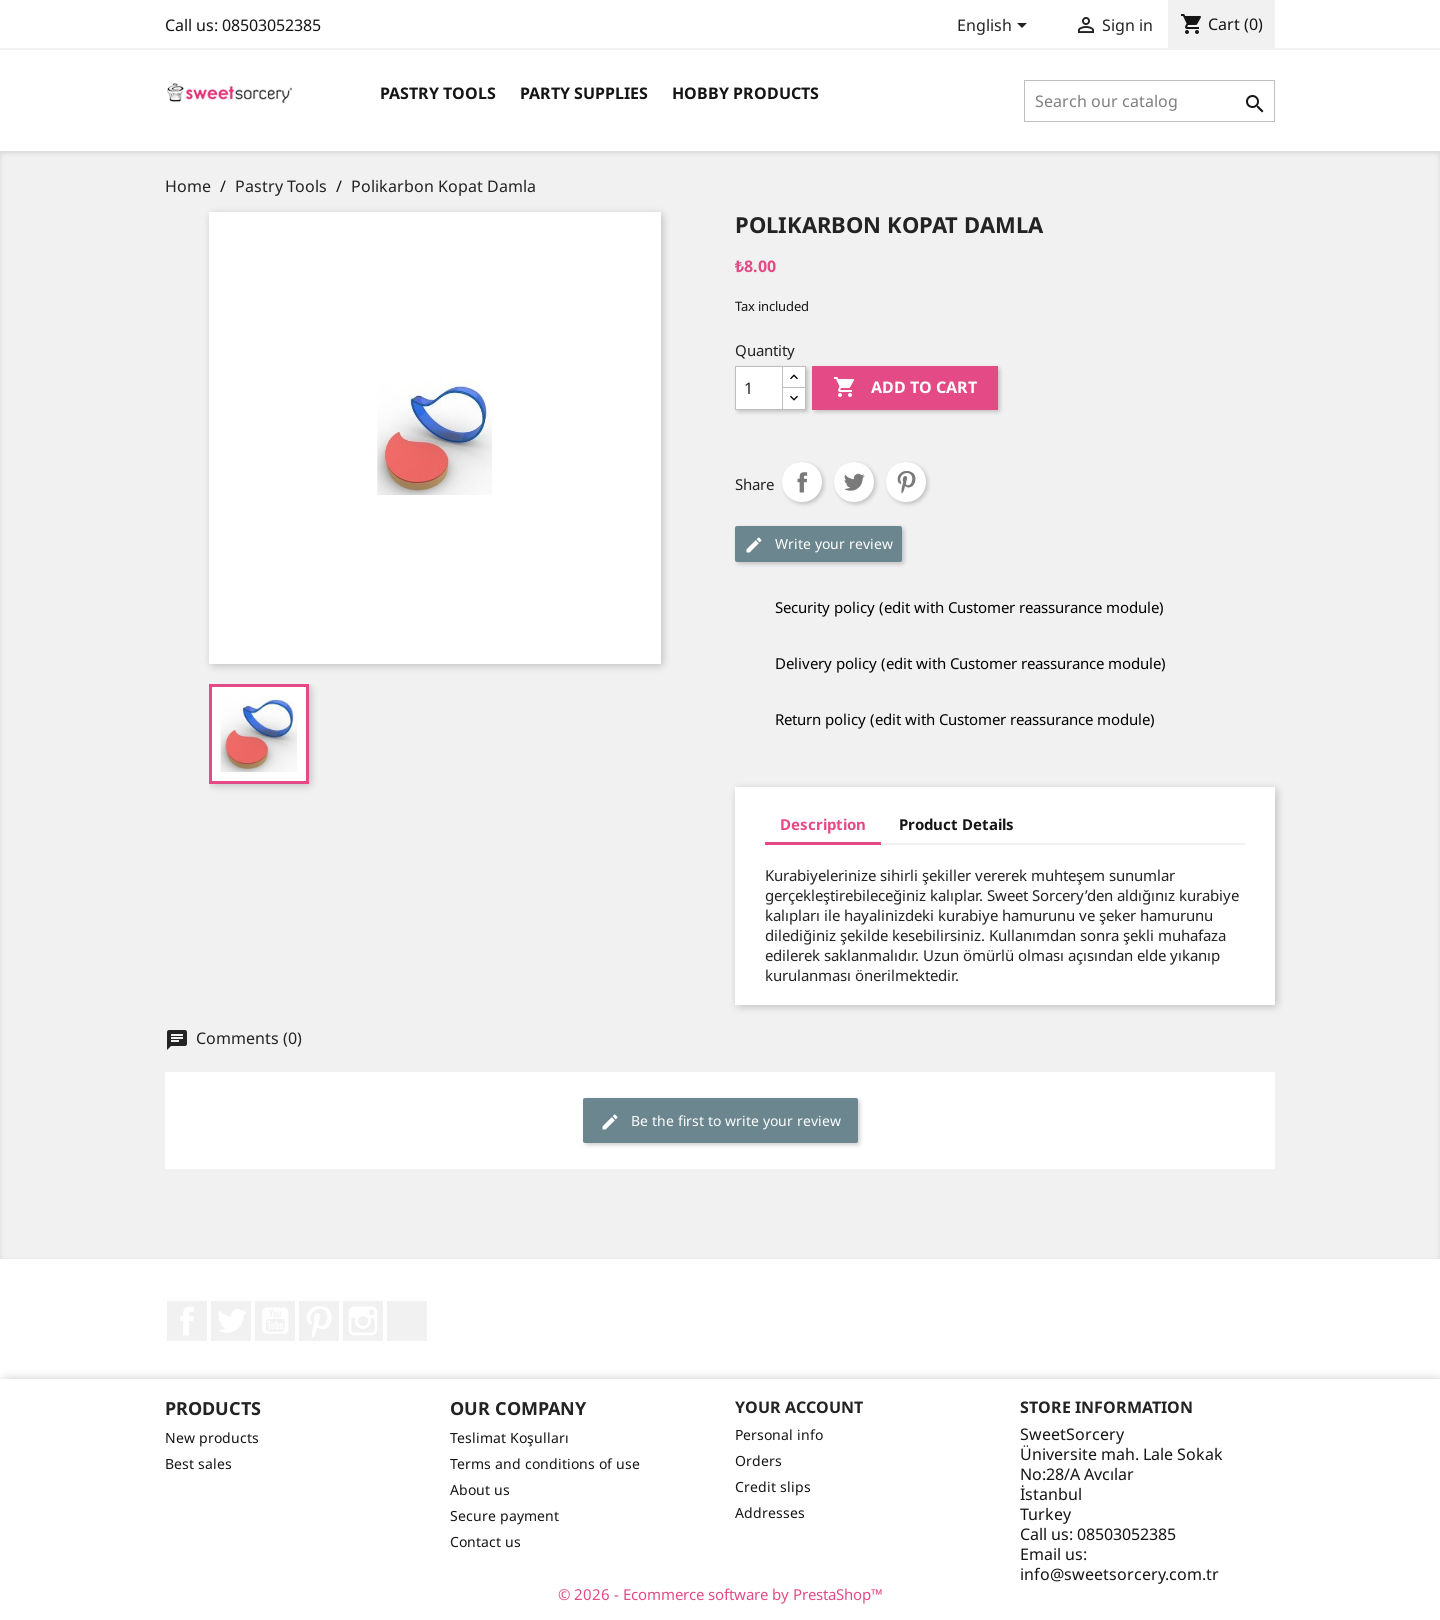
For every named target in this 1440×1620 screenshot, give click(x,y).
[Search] (1149, 101)
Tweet (854, 482)
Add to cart (905, 388)
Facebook (187, 1321)
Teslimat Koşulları (509, 1437)
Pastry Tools (438, 93)
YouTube (275, 1321)
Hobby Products (745, 93)
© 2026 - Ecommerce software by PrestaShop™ (720, 1594)
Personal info (779, 1434)
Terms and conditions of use (545, 1463)
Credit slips (773, 1486)
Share (802, 482)
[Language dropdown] (995, 27)
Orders (758, 1460)
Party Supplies (584, 93)
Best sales (198, 1463)
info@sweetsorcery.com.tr (1119, 1574)
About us (480, 1489)
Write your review (818, 544)
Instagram (363, 1321)
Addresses (770, 1512)
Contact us (485, 1541)
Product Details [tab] (956, 824)
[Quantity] (759, 388)
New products (212, 1437)
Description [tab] (823, 824)
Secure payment (504, 1515)
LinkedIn (407, 1321)
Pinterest (906, 482)
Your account (799, 1407)
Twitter (231, 1321)
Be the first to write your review (720, 1121)
